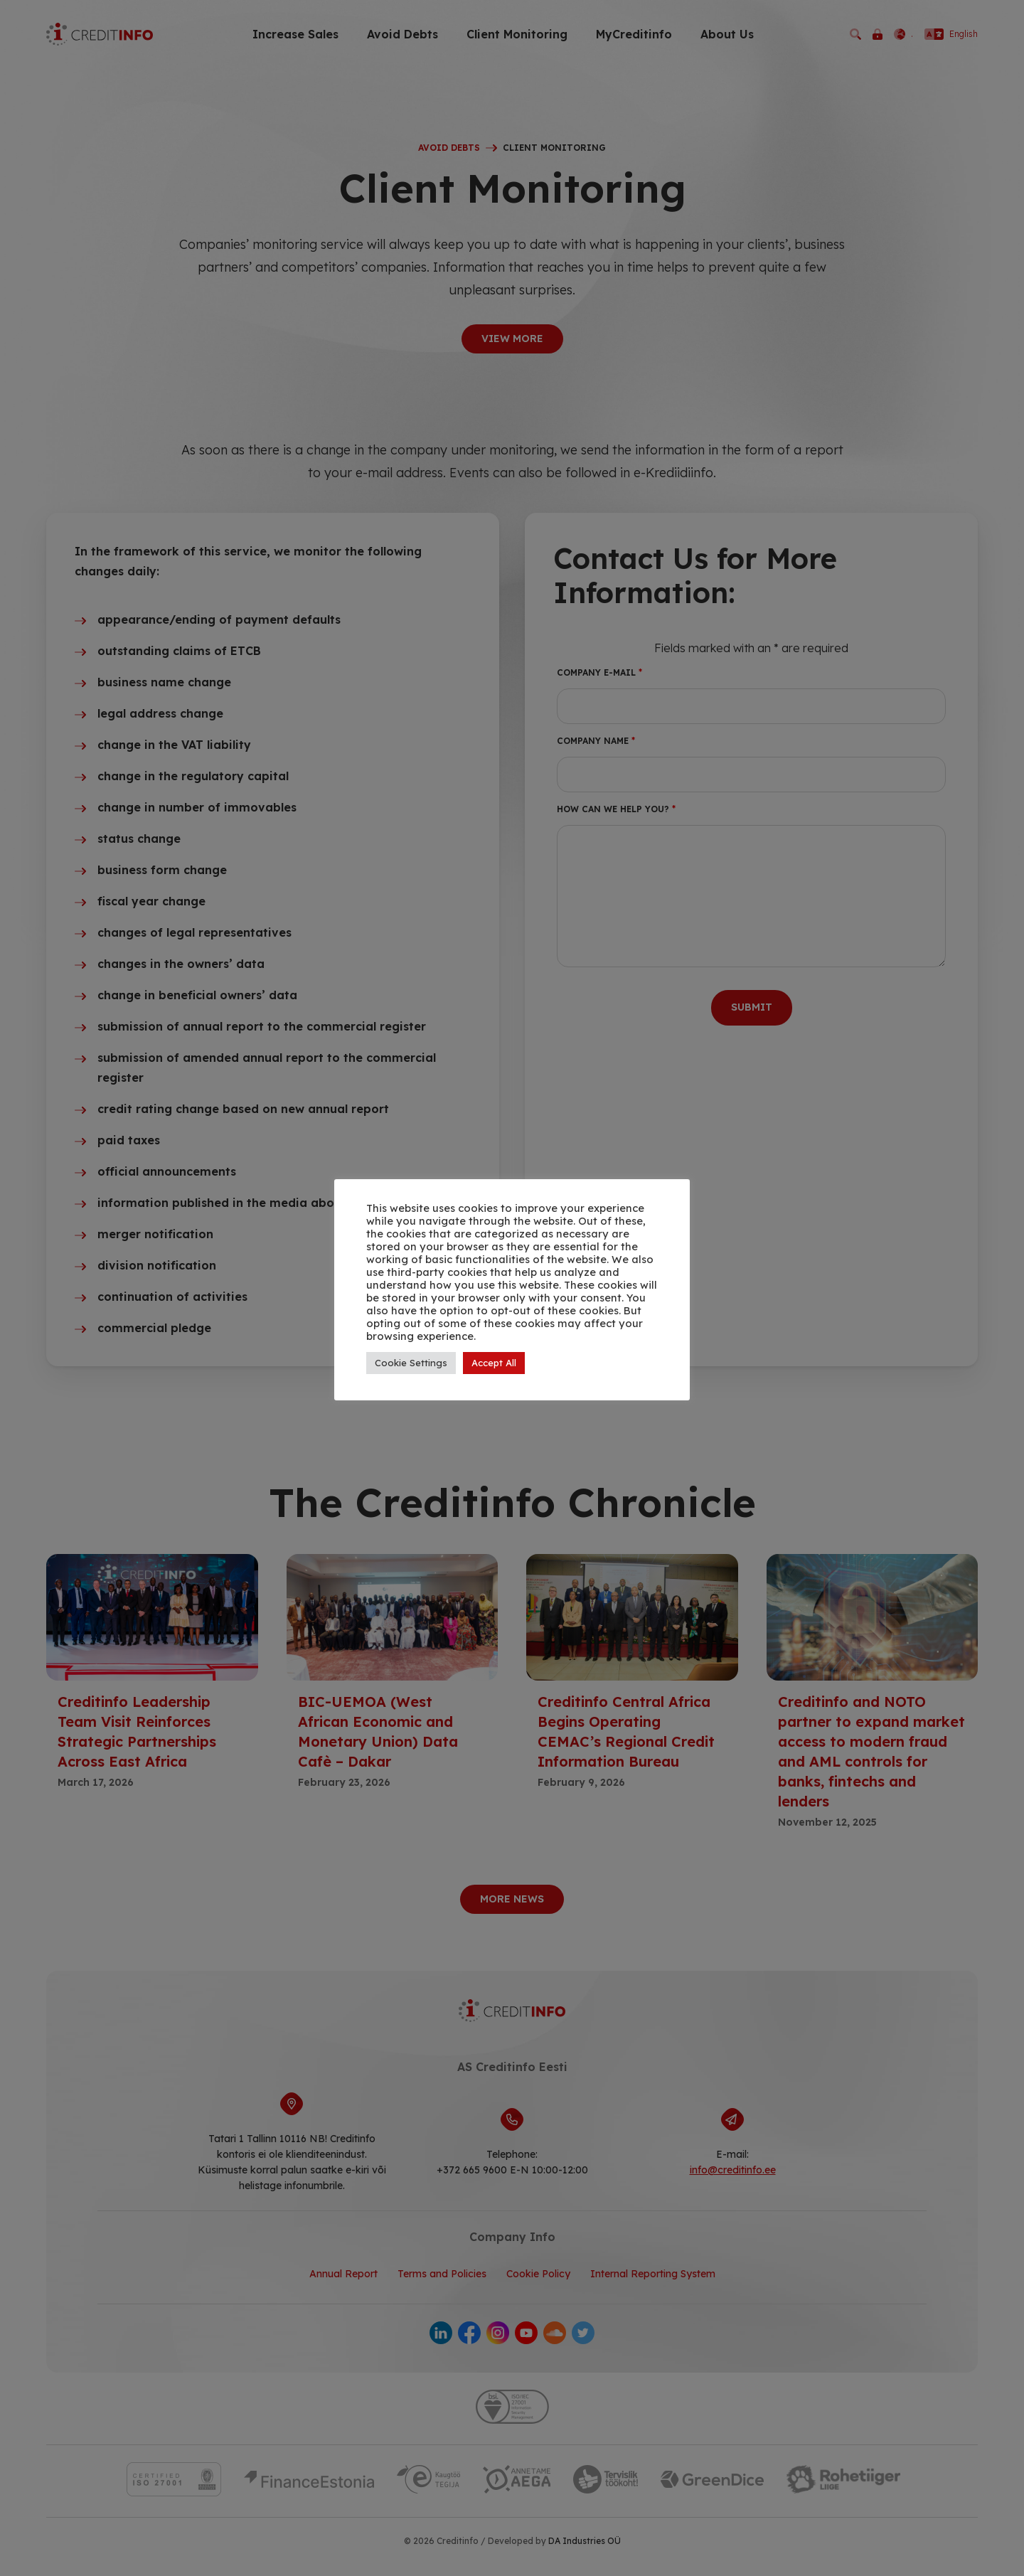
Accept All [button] (493, 1362)
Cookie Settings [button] (411, 1362)
